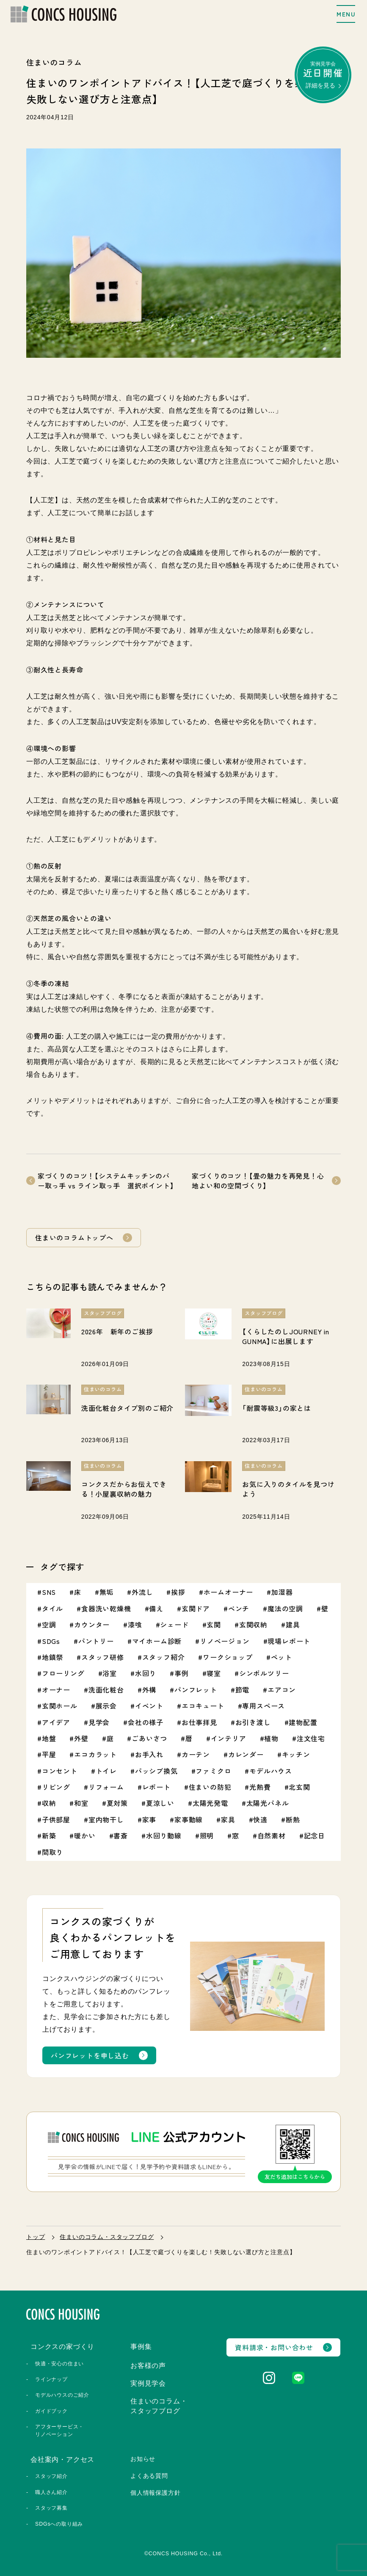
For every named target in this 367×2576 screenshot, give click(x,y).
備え (156, 1608)
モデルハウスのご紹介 (62, 2395)
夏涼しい (160, 1803)
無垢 (106, 1592)
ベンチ (238, 1608)
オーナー (56, 1689)
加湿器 (281, 1592)
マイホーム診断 (157, 1641)
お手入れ (149, 1754)
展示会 (106, 1705)
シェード (174, 1624)
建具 (293, 1624)
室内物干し (106, 1819)
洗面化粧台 (106, 1689)
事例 (181, 1673)
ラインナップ (51, 2379)
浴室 (109, 1673)
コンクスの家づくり (62, 2346)
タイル (52, 1608)
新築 (49, 1835)
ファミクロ (213, 1770)
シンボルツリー (264, 1673)
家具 (228, 1819)
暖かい (84, 1835)
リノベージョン (225, 1641)
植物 (271, 1738)
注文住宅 (311, 1738)
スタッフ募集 (51, 2508)
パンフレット (195, 1689)
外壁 (81, 1738)
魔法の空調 (285, 1608)
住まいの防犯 (210, 1786)
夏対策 (117, 1803)
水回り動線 (164, 1835)
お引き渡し (253, 1722)
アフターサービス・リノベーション (59, 2430)
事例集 (141, 2346)
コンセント (59, 1770)
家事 (149, 1819)
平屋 (49, 1754)
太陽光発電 (210, 1803)
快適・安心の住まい (59, 2364)
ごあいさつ (149, 1738)
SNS (49, 1592)
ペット (281, 1657)
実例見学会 (323, 75)
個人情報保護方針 (155, 2492)
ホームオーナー (229, 1592)
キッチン (296, 1754)
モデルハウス (270, 1770)
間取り (52, 1852)
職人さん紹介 (51, 2492)
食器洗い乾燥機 (106, 1608)
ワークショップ (228, 1657)
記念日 (314, 1835)
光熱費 (259, 1786)
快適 (260, 1819)
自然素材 (271, 1835)
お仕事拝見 (199, 1722)
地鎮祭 (52, 1657)
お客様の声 (148, 2365)
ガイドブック (51, 2411)
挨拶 (178, 1592)
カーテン (196, 1754)
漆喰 (135, 1624)
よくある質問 (149, 2475)
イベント (149, 1705)
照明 (207, 1835)
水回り (145, 1673)
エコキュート (203, 1705)
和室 (81, 1803)
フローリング (63, 1673)
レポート (156, 1786)
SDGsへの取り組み (59, 2524)
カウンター (92, 1624)
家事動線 (188, 1819)
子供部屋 (56, 1819)
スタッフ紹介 (163, 1657)
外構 (149, 1689)
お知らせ (142, 2458)
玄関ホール (59, 1705)
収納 (49, 1803)
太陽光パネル (267, 1803)
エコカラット (95, 1754)
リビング (56, 1786)
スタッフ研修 (102, 1657)
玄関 (214, 1624)
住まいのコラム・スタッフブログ (107, 2236)
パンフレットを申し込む (90, 2055)
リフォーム (106, 1786)
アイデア (56, 1722)
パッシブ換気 (156, 1770)
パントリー (96, 1641)
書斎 (120, 1835)
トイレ (106, 1770)
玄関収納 (253, 1624)
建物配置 (303, 1722)
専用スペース (263, 1705)
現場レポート (289, 1641)
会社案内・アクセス (62, 2459)
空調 (49, 1624)
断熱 (293, 1819)
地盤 (49, 1738)
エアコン (282, 1689)
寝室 (214, 1673)
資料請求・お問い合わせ (274, 2347)
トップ (35, 2236)
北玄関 (299, 1786)
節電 (242, 1689)
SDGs (51, 1641)
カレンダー (246, 1754)
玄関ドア (196, 1608)
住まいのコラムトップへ (74, 1237)
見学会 (99, 1722)
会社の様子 (145, 1722)
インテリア (228, 1738)
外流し (142, 1592)
